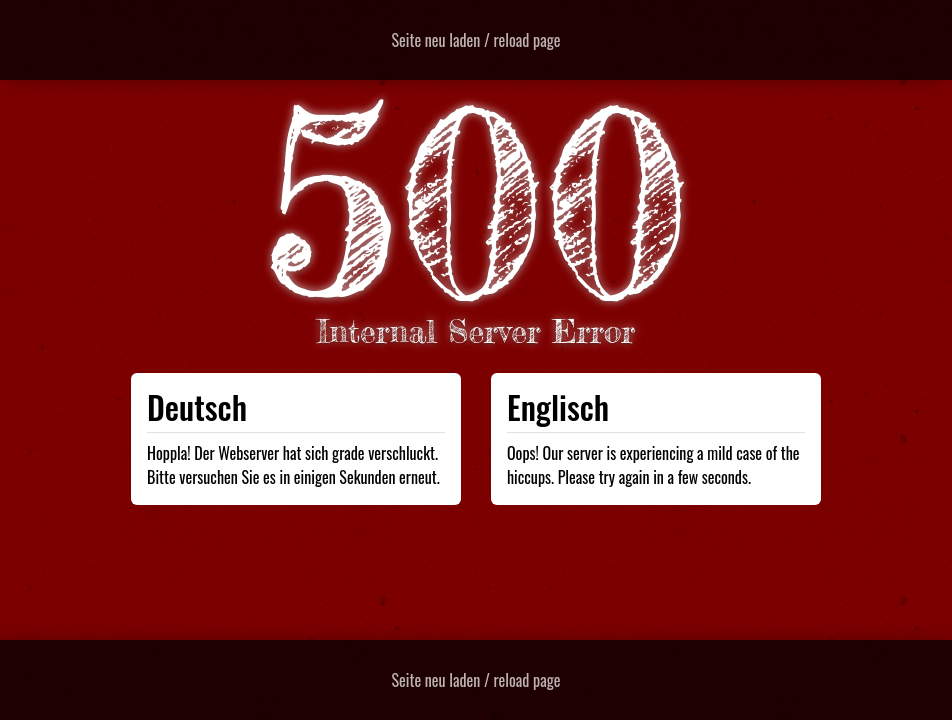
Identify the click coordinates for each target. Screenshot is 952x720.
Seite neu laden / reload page (476, 40)
